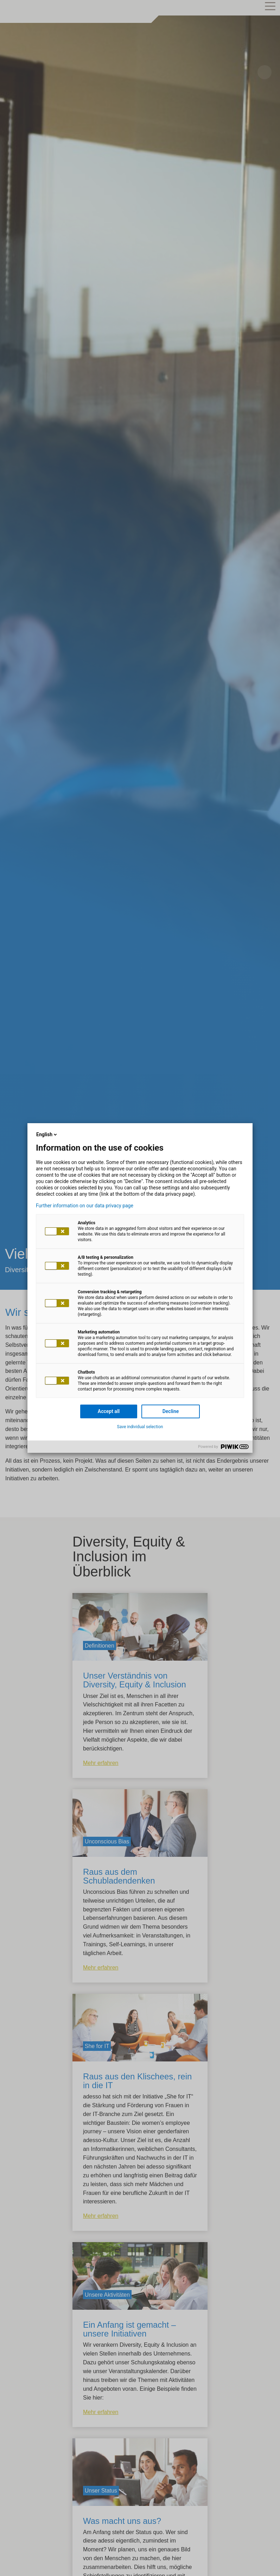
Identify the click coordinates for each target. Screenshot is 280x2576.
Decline (171, 1411)
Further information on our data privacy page (84, 1205)
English (47, 1134)
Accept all (109, 1411)
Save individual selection (140, 1426)
